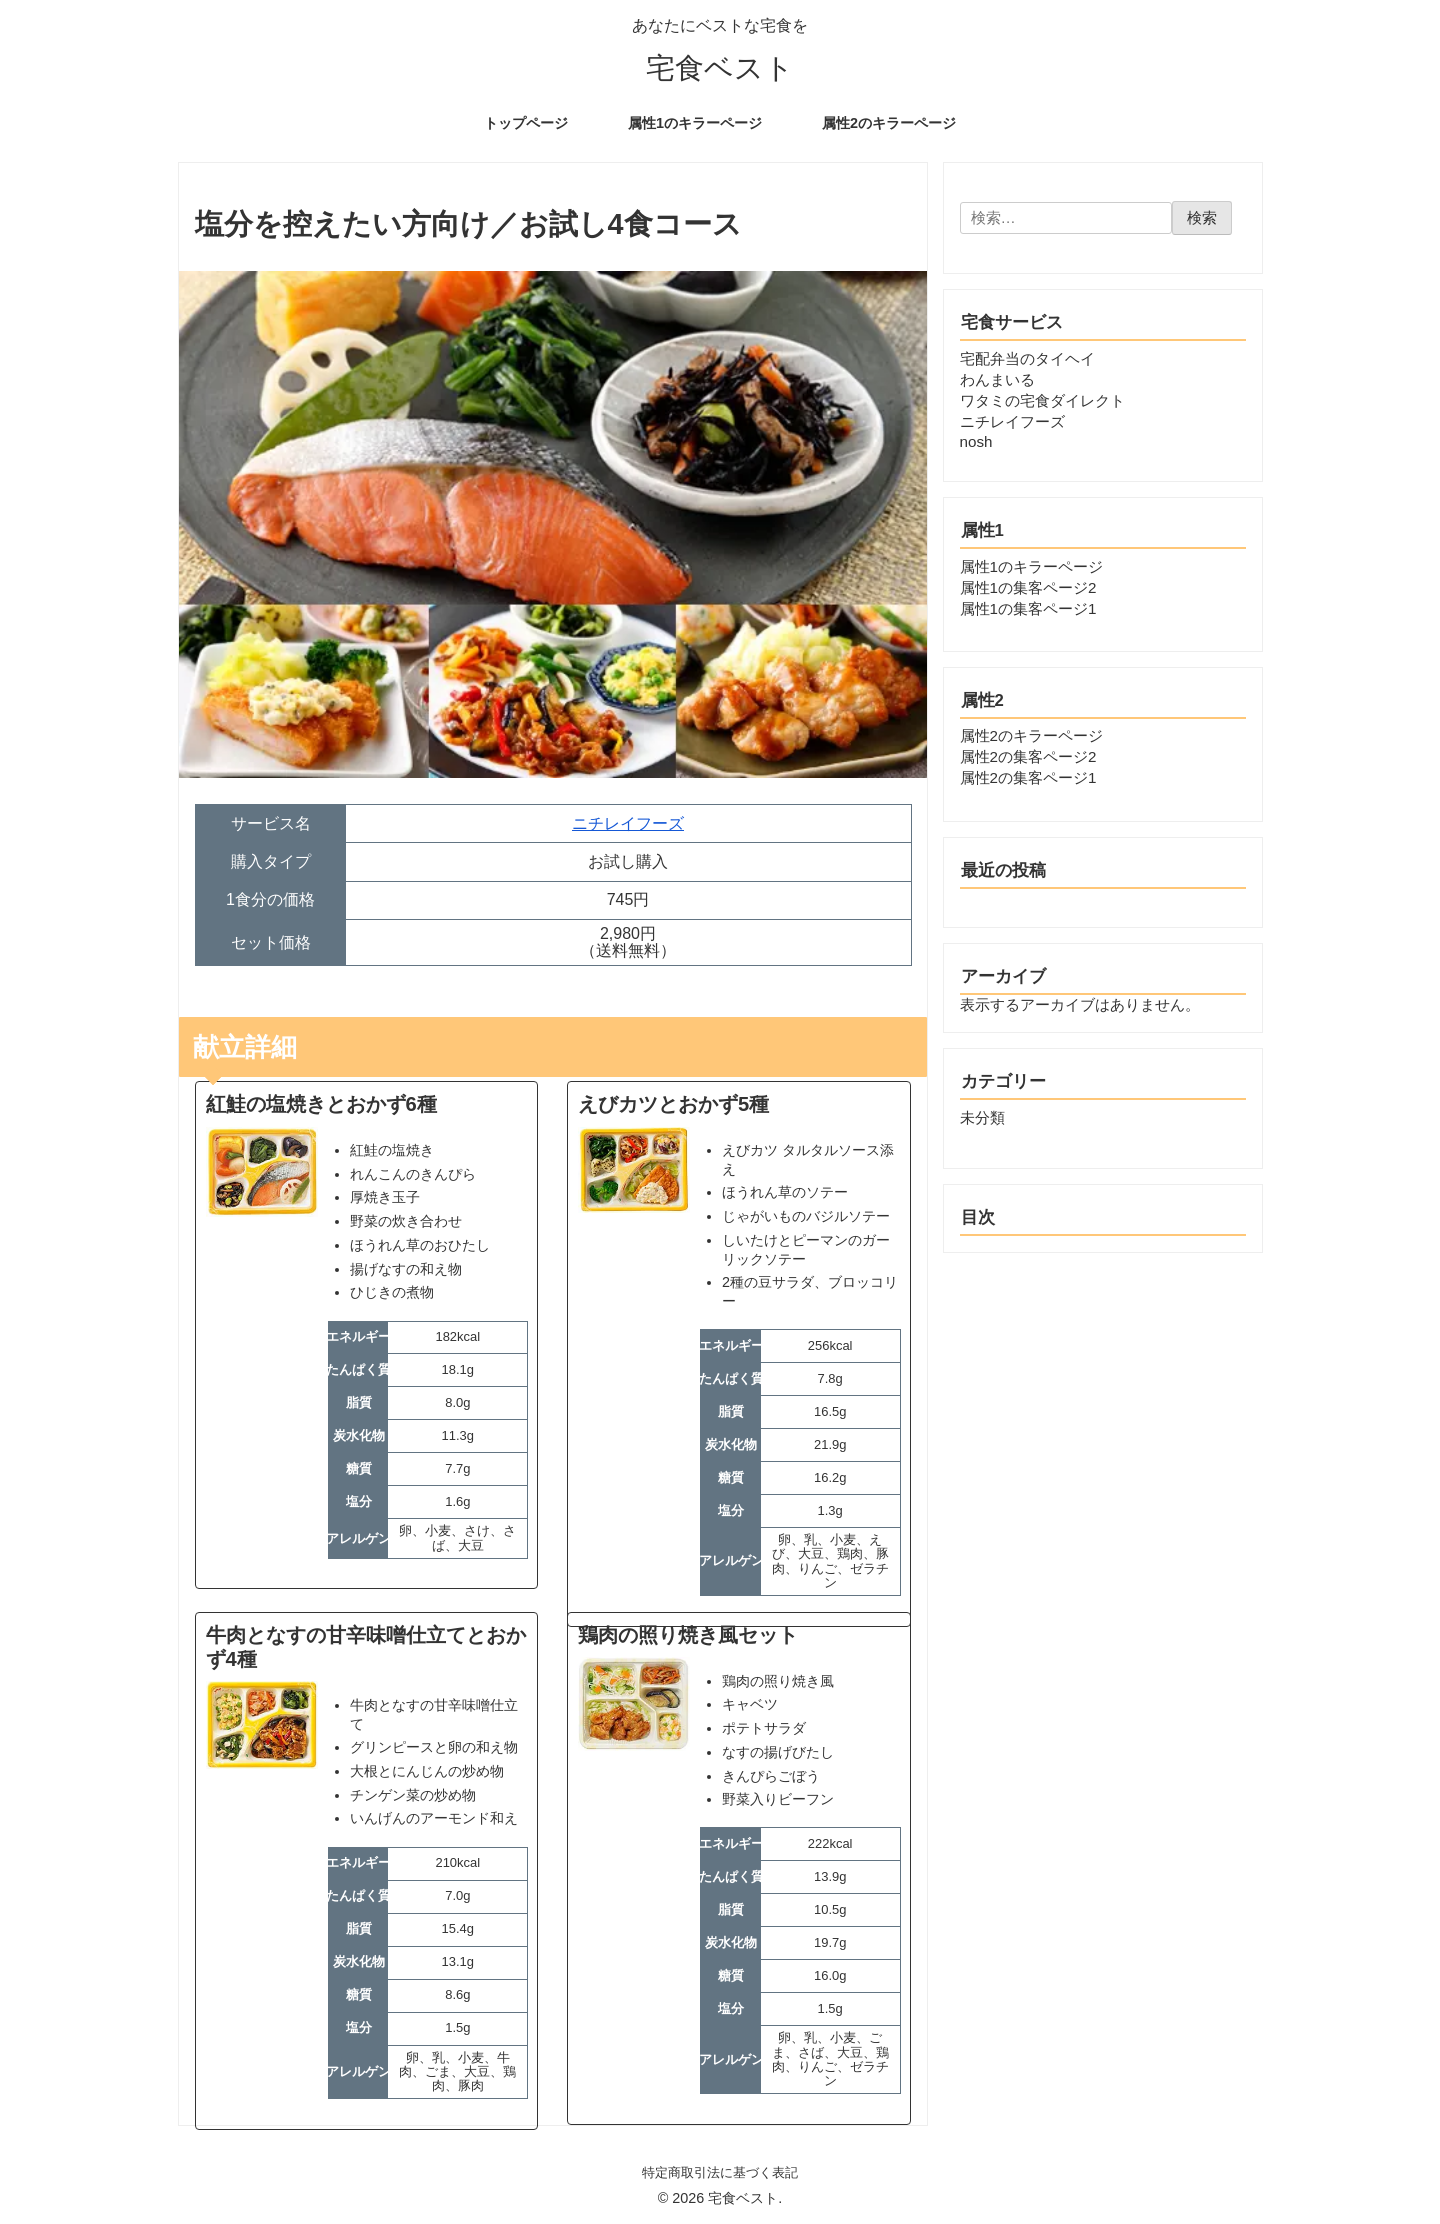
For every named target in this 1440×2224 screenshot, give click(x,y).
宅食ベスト (720, 68)
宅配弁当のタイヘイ (1027, 358)
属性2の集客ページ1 (1028, 777)
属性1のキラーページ (1031, 566)
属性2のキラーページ (1031, 735)
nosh (976, 441)
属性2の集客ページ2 (1028, 756)
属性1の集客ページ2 (1028, 587)
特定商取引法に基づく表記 (720, 2172)
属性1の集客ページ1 (1028, 608)
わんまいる (997, 379)
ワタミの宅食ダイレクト (1042, 400)
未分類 (982, 1117)
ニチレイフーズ (628, 823)
